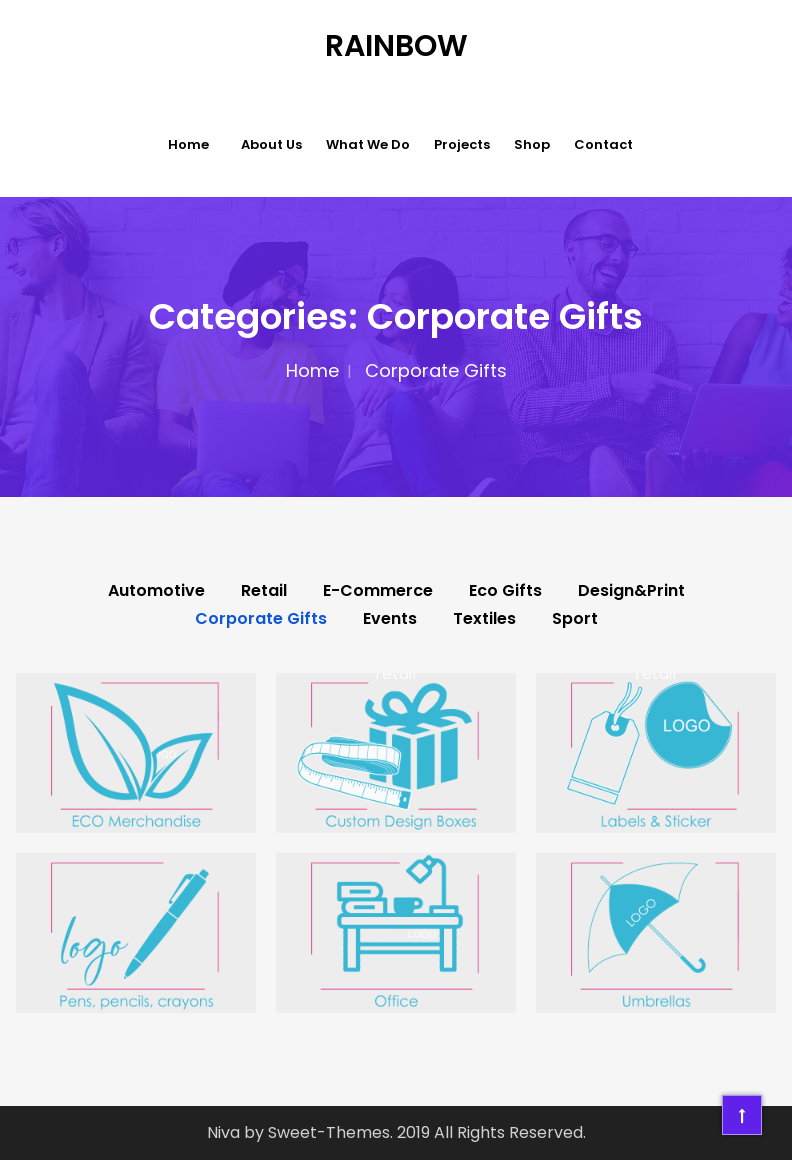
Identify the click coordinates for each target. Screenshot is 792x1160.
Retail (264, 591)
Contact (603, 144)
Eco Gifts (505, 591)
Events (390, 619)
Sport (575, 619)
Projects (462, 144)
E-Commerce (378, 591)
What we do (368, 144)
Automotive (156, 591)
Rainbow (396, 46)
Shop (532, 144)
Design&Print (631, 591)
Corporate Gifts (261, 619)
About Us (271, 144)
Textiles (484, 619)
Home (188, 144)
